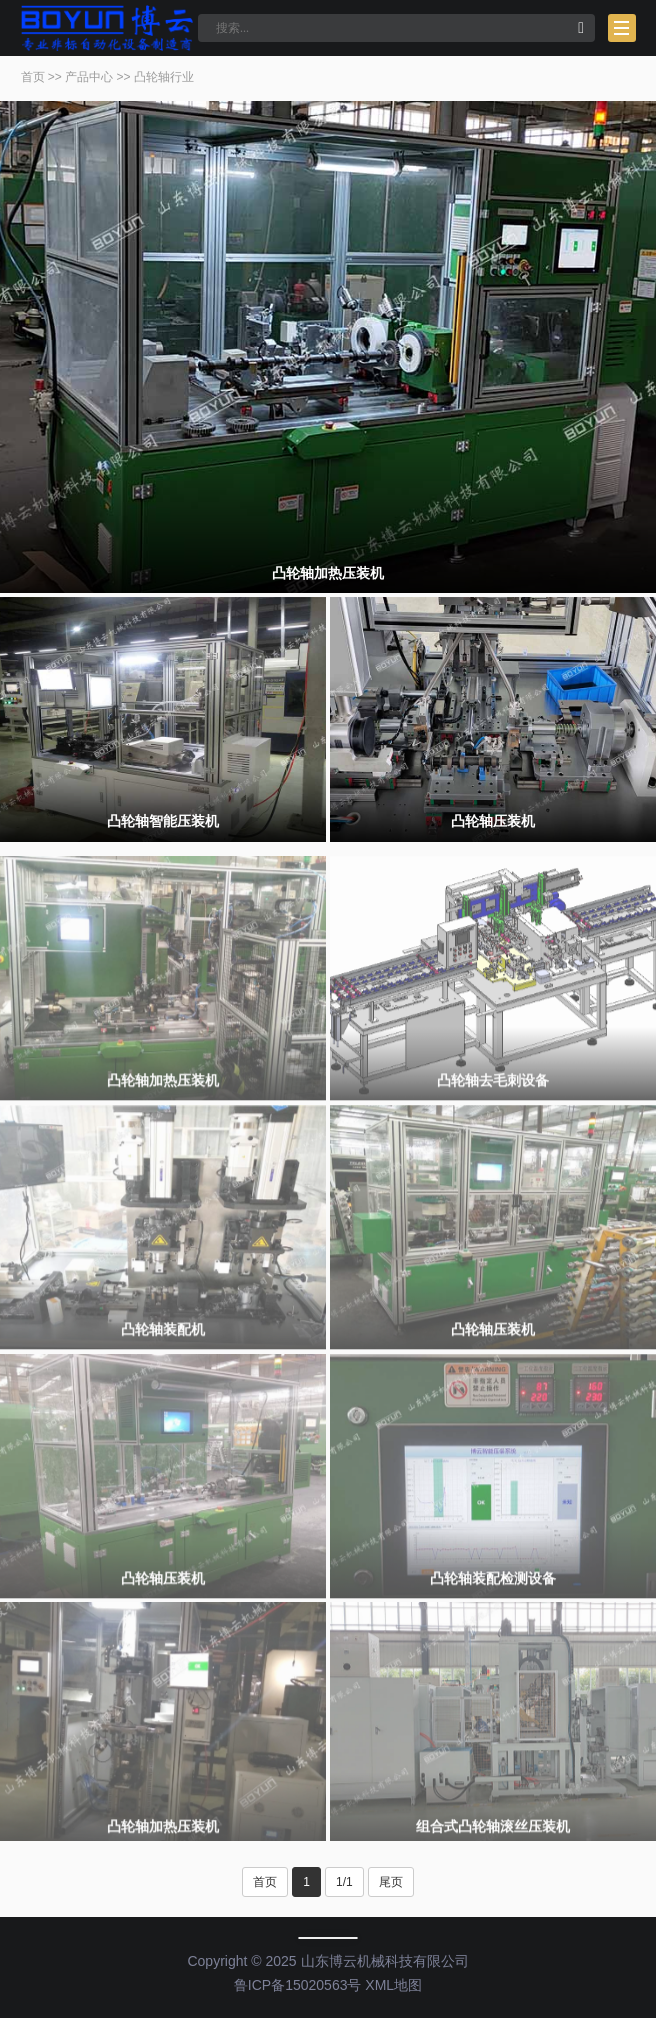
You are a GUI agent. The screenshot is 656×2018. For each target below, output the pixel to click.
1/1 (344, 1882)
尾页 (391, 1882)
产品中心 (89, 77)
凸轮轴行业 (164, 77)
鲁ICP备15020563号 (298, 1985)
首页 (33, 77)
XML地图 (393, 1985)
